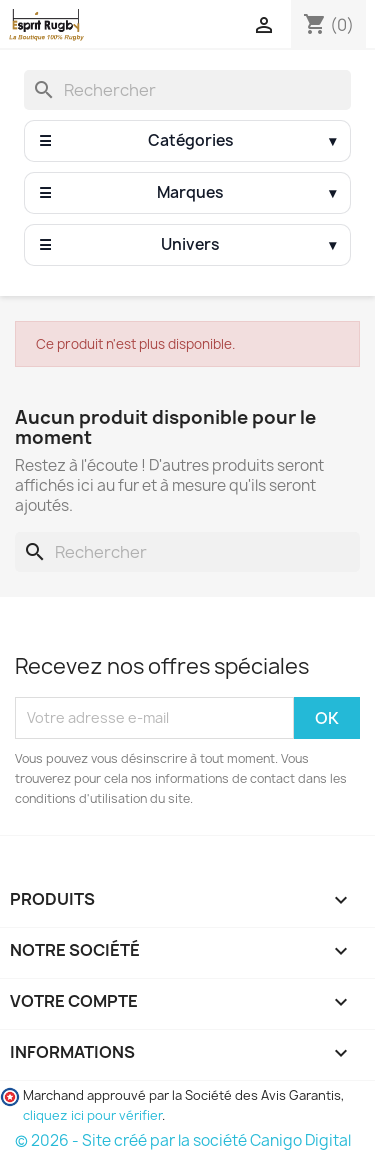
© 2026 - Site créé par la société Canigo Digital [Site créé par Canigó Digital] (183, 1140)
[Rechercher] (187, 90)
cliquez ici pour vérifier (92, 1115)
